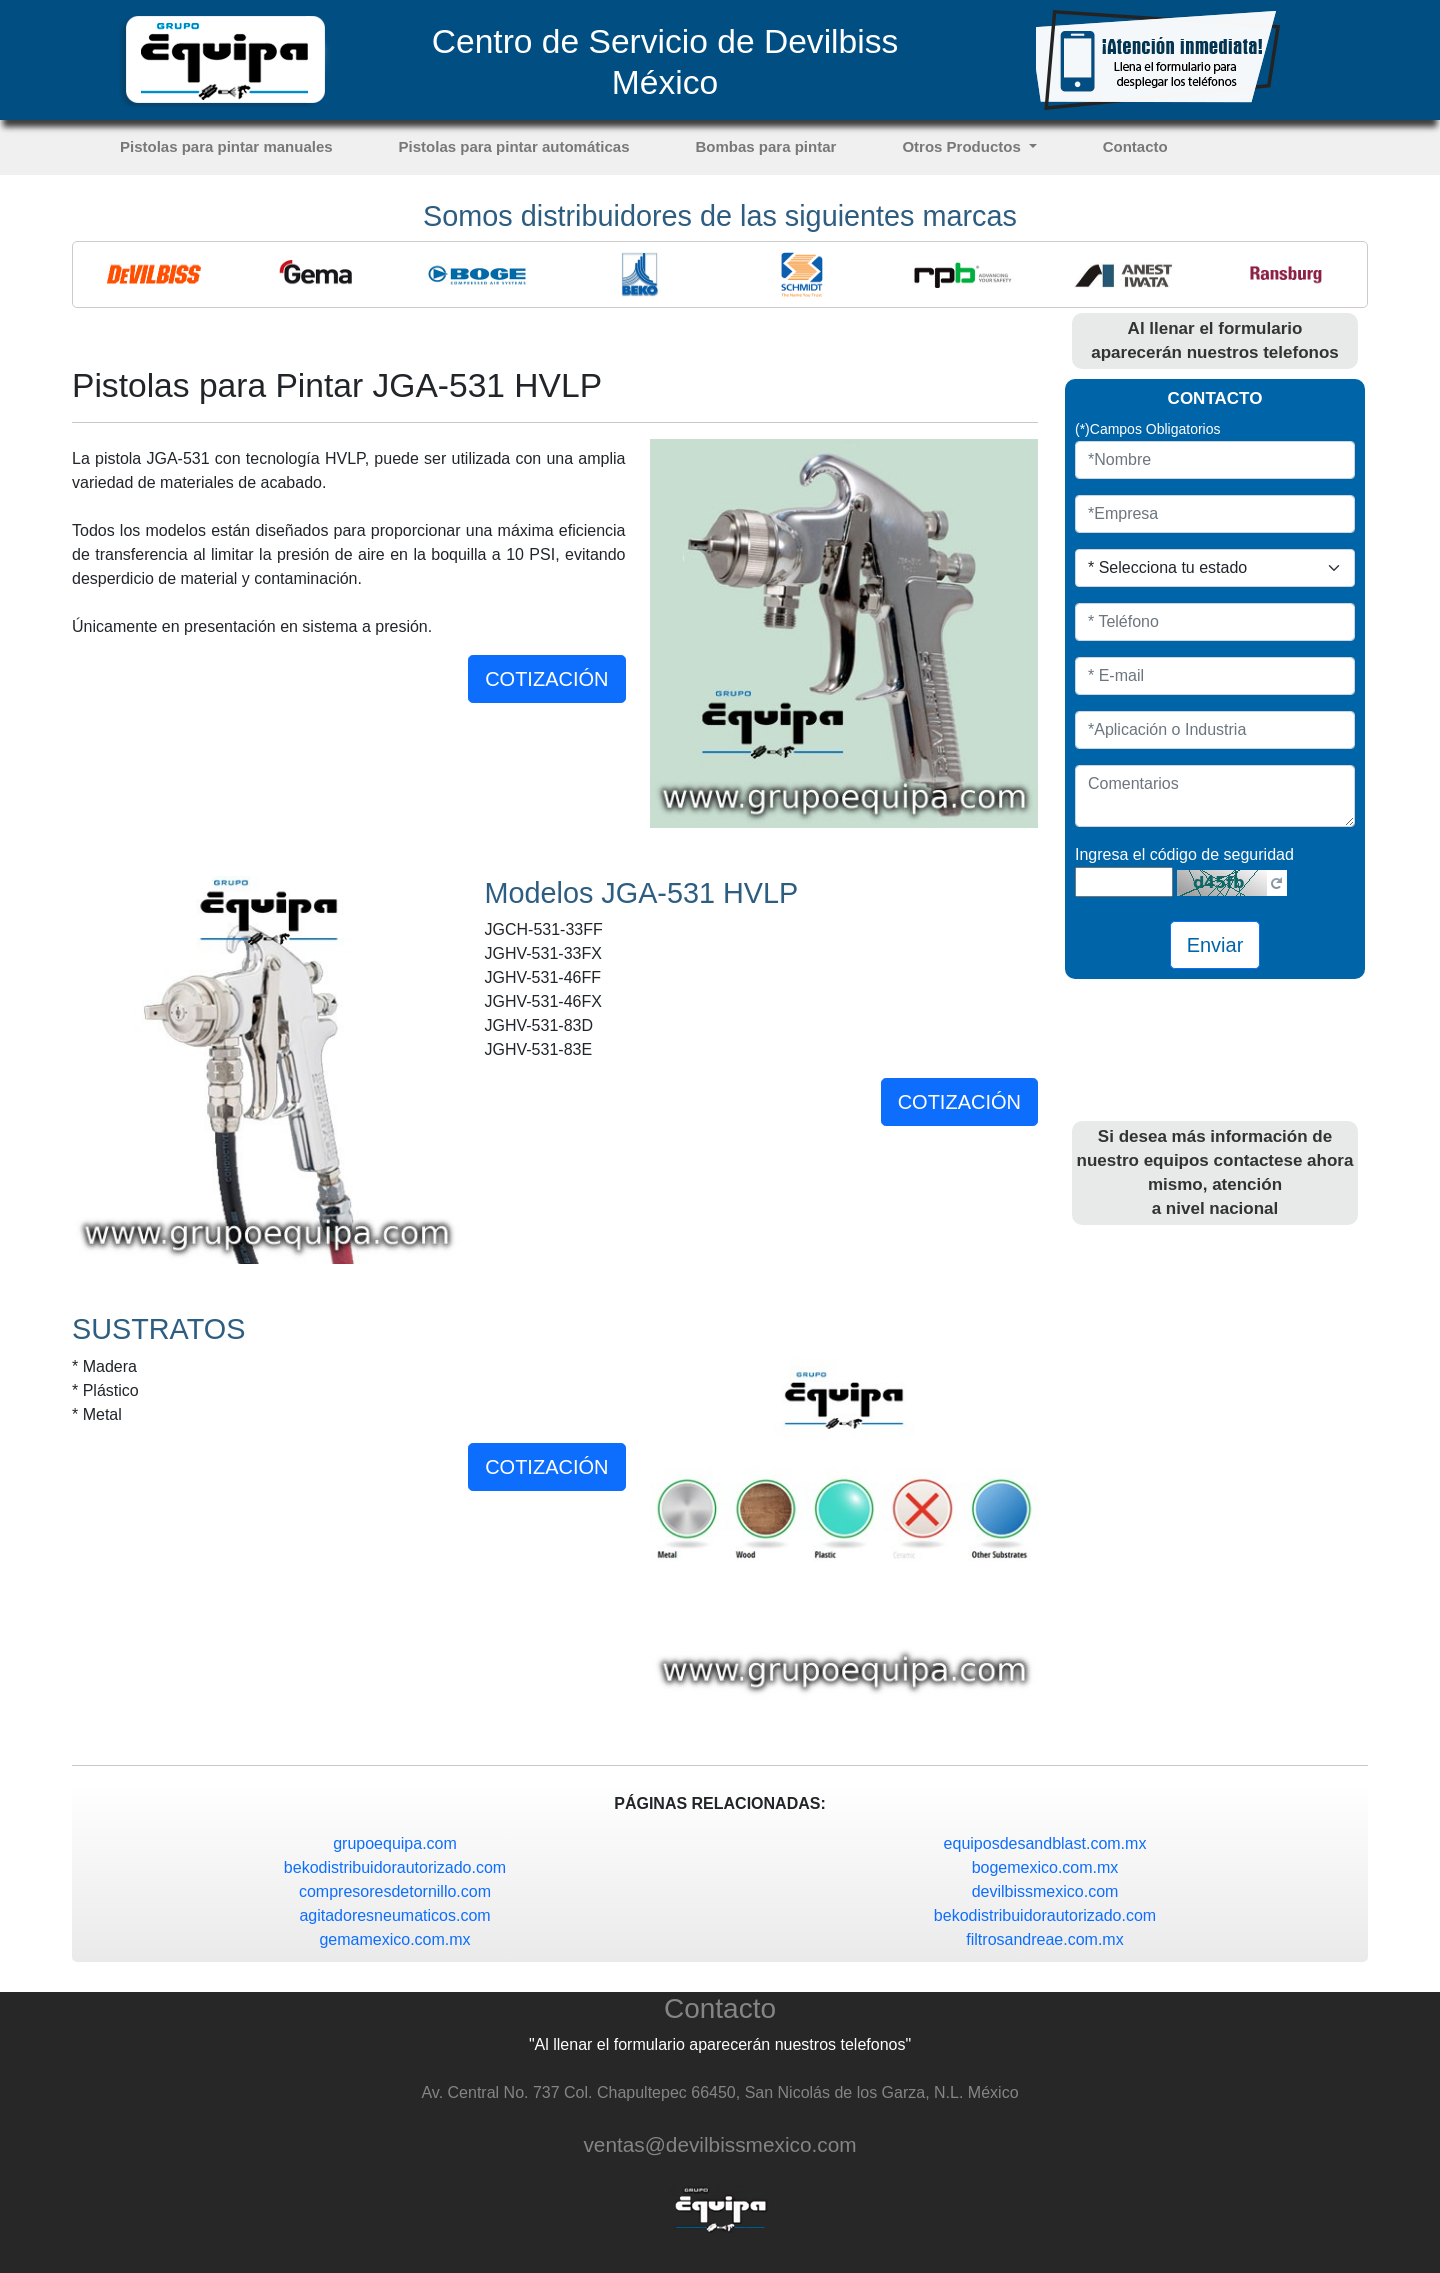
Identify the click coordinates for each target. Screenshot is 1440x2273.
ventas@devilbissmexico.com (719, 2144)
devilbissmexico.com (1045, 1891)
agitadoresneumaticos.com (394, 1915)
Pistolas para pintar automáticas (514, 146)
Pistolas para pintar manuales (226, 146)
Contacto (1135, 146)
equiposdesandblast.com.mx (1045, 1843)
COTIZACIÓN (546, 679)
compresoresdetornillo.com (395, 1891)
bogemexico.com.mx (1045, 1867)
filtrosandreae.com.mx (1044, 1939)
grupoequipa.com (395, 1843)
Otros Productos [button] (963, 146)
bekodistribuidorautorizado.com (395, 1867)
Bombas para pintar (766, 146)
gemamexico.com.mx (394, 1939)
